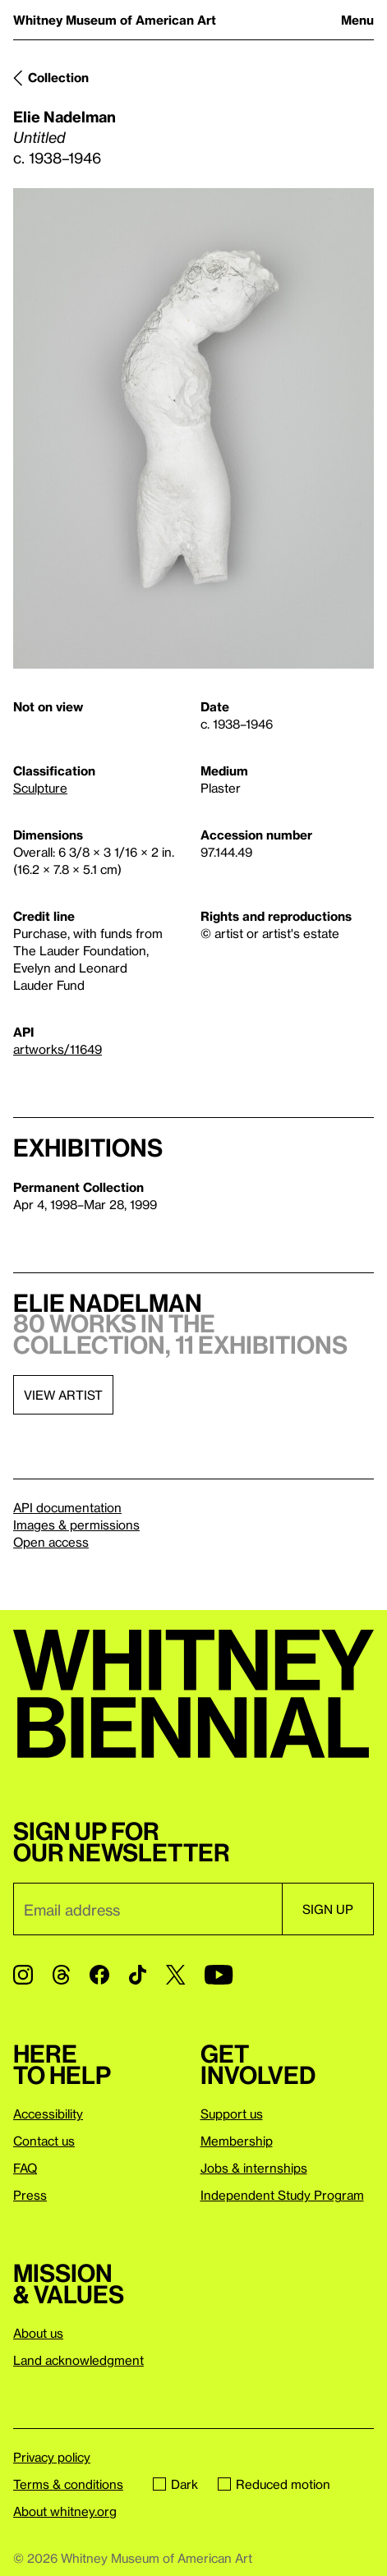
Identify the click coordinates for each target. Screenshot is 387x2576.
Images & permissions (76, 1524)
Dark (175, 2484)
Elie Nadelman (64, 116)
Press (30, 2194)
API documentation (67, 1507)
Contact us (44, 2140)
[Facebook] (99, 1974)
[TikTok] (137, 1974)
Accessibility (48, 2113)
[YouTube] (218, 1974)
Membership (236, 2140)
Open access (51, 1541)
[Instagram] (23, 1974)
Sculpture (40, 787)
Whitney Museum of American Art (114, 19)
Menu (357, 19)
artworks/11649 (57, 1049)
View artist (63, 1394)
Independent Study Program (282, 2194)
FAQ (25, 2167)
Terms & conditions (68, 2484)
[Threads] (61, 1974)
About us (38, 2332)
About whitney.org (65, 2511)
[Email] (147, 1909)
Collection (58, 77)
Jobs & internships (253, 2167)
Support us (231, 2113)
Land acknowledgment (78, 2360)
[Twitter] (175, 1974)
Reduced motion (274, 2484)
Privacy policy (51, 2457)
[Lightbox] (193, 428)
